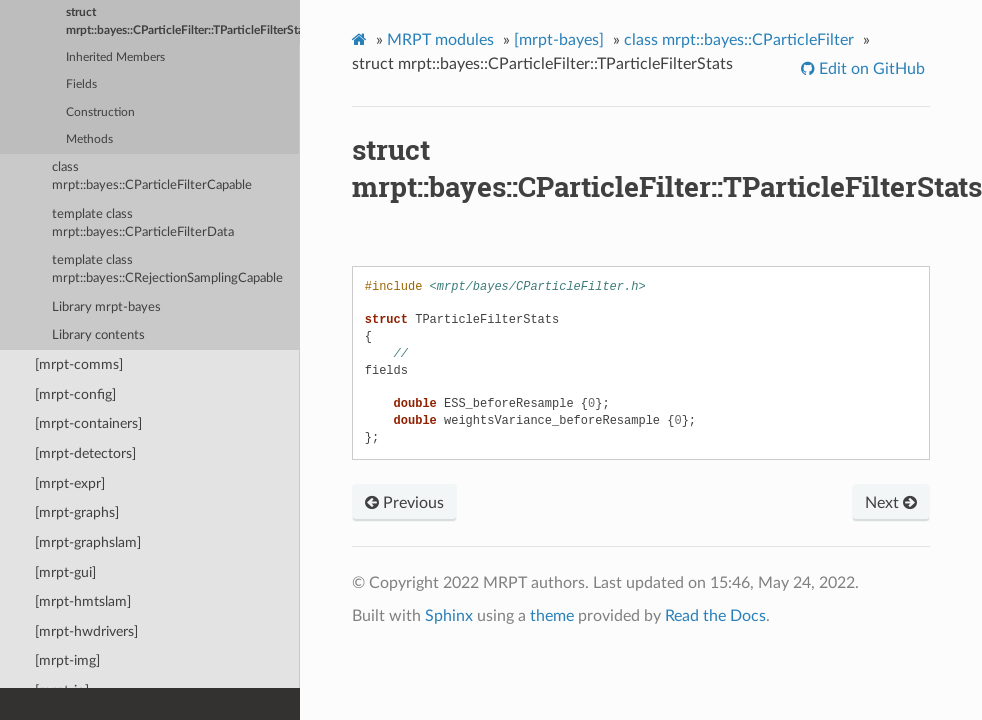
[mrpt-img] (67, 660)
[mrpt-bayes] (559, 40)
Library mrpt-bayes (106, 307)
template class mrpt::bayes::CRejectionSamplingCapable (167, 269)
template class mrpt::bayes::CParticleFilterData (143, 223)
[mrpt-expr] (70, 483)
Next (891, 503)
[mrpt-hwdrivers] (86, 631)
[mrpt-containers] (88, 423)
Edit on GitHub (870, 69)
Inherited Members (115, 57)
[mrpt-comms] (79, 364)
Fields (81, 84)
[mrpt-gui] (65, 572)
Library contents (98, 335)
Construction (100, 112)
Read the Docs (715, 616)
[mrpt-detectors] (85, 453)
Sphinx (449, 616)
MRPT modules (440, 40)
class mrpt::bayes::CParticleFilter (739, 40)
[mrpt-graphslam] (88, 542)
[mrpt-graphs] (77, 512)
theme (552, 616)
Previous (404, 503)
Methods (89, 139)
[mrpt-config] (75, 394)
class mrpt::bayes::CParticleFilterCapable (152, 176)
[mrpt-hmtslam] (83, 601)
